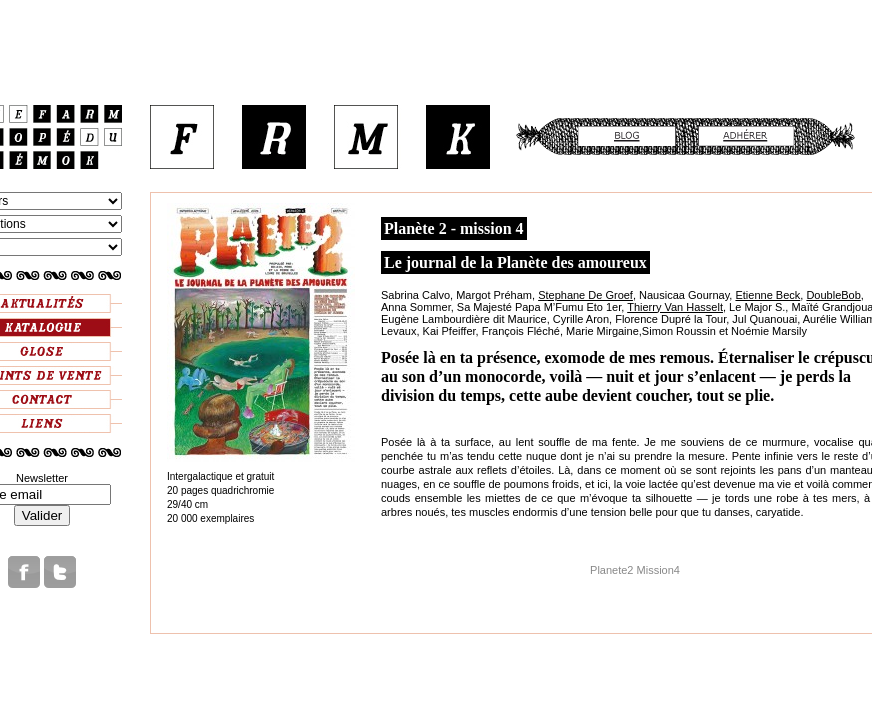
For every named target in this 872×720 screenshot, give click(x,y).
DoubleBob (833, 295)
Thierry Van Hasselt (675, 307)
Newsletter (42, 478)
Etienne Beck (767, 295)
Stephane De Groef (585, 295)
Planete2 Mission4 (635, 570)
